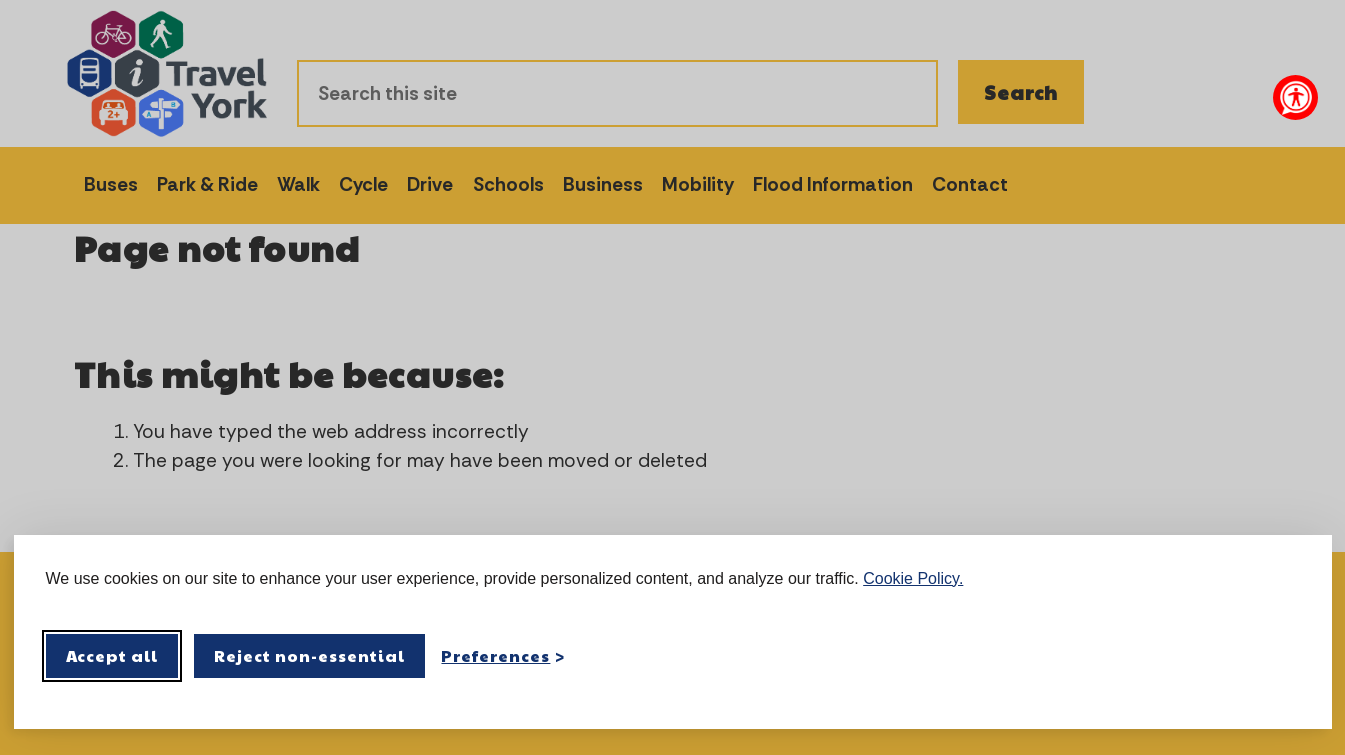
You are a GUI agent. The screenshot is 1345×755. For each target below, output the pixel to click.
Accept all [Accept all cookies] (112, 655)
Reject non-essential (309, 655)
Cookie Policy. (913, 578)
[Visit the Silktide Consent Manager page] (1288, 656)
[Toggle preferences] (503, 655)
